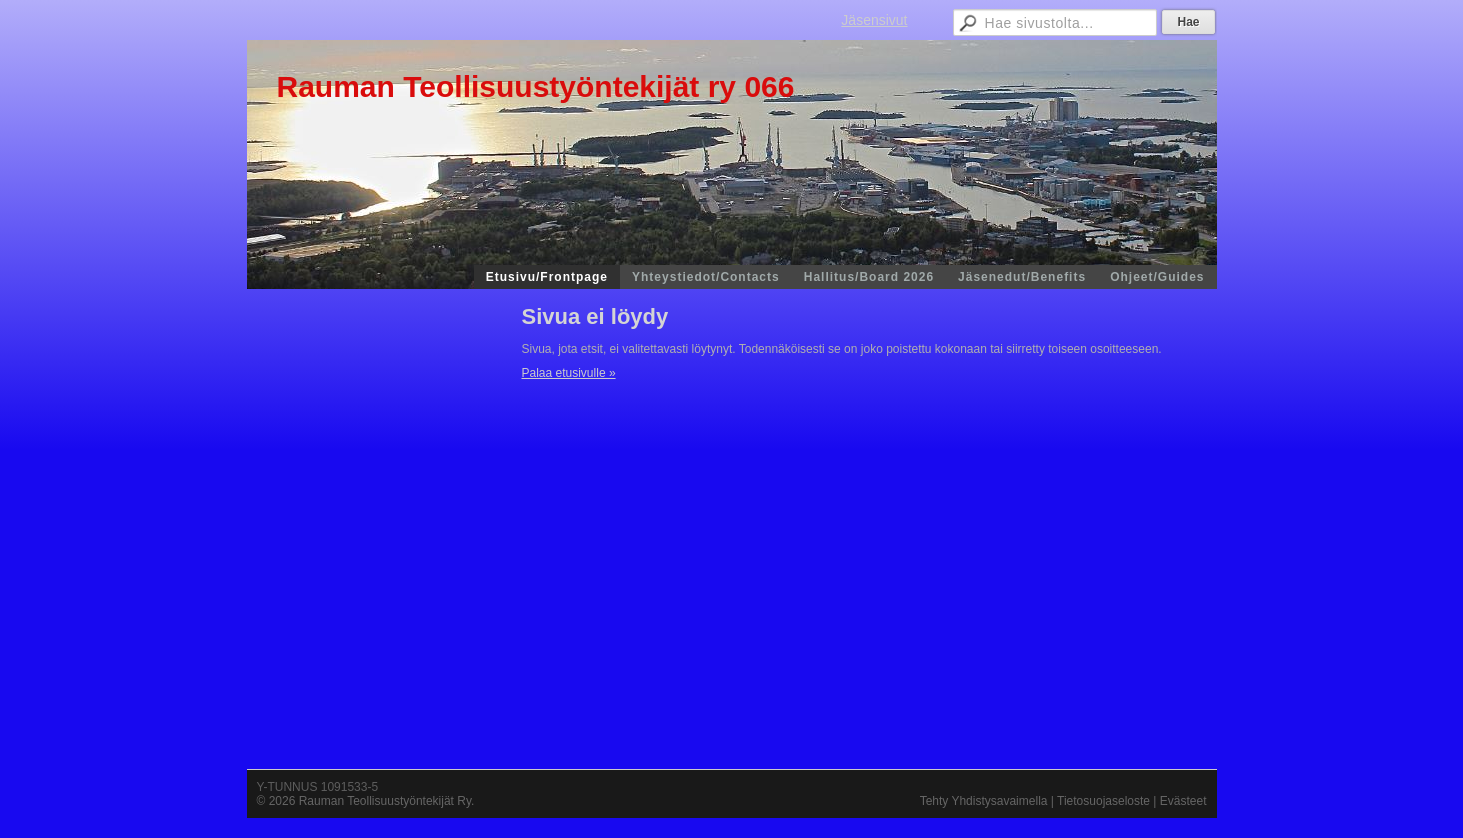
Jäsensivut (874, 20)
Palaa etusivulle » (569, 373)
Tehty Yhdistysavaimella (984, 801)
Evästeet (1183, 801)
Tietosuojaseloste (1103, 801)
